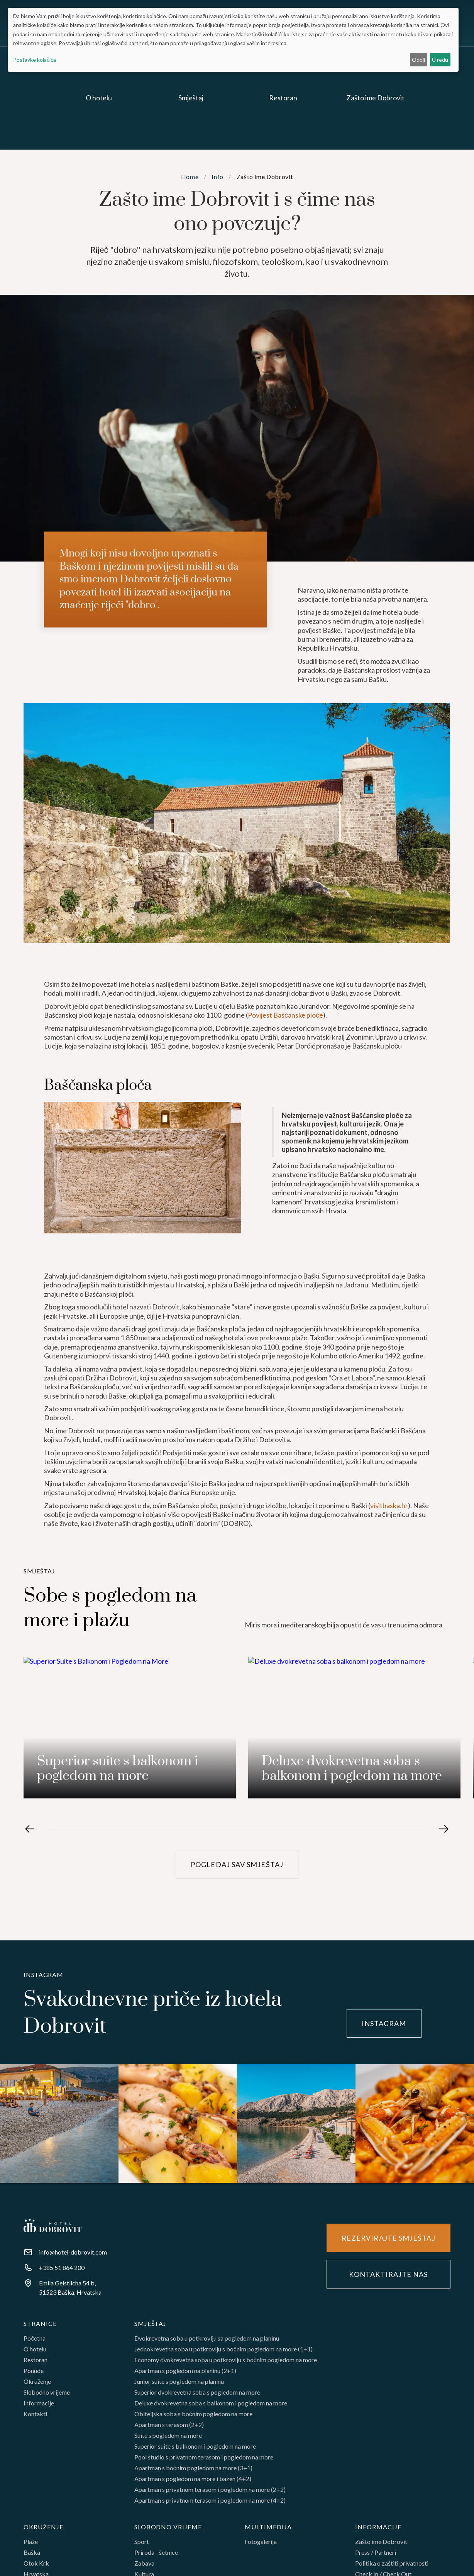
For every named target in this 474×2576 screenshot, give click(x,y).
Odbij (418, 59)
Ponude (34, 2374)
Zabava (144, 2566)
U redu (440, 59)
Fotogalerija (261, 2545)
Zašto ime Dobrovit (381, 2545)
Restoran (35, 2363)
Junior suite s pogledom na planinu (179, 2385)
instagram (384, 2023)
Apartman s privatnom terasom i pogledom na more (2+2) (210, 2493)
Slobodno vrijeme (47, 2396)
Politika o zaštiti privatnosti (391, 2566)
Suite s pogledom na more (168, 2439)
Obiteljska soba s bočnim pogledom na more (193, 2417)
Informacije (39, 2406)
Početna (35, 2342)
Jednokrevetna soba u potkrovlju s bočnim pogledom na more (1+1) (223, 2352)
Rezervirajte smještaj (388, 2238)
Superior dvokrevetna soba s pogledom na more (197, 2396)
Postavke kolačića (34, 59)
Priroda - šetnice (156, 2555)
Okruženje (37, 2385)
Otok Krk (36, 2566)
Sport (141, 2545)
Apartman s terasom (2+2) (169, 2428)
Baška (32, 2555)
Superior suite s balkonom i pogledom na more (195, 2450)
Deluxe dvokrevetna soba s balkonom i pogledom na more (210, 2406)
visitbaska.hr (389, 1531)
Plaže (31, 2545)
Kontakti (35, 2417)
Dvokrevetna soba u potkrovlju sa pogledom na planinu (206, 2342)
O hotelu (35, 2352)
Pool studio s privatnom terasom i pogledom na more (203, 2461)
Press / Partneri (375, 2555)
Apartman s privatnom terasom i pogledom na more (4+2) (210, 2504)
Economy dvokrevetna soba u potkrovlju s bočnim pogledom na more (225, 2363)
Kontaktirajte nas (388, 2274)
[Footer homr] (52, 2226)
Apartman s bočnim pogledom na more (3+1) (193, 2471)
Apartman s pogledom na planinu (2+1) (185, 2374)
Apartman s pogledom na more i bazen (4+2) (192, 2482)
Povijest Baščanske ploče (285, 1041)
